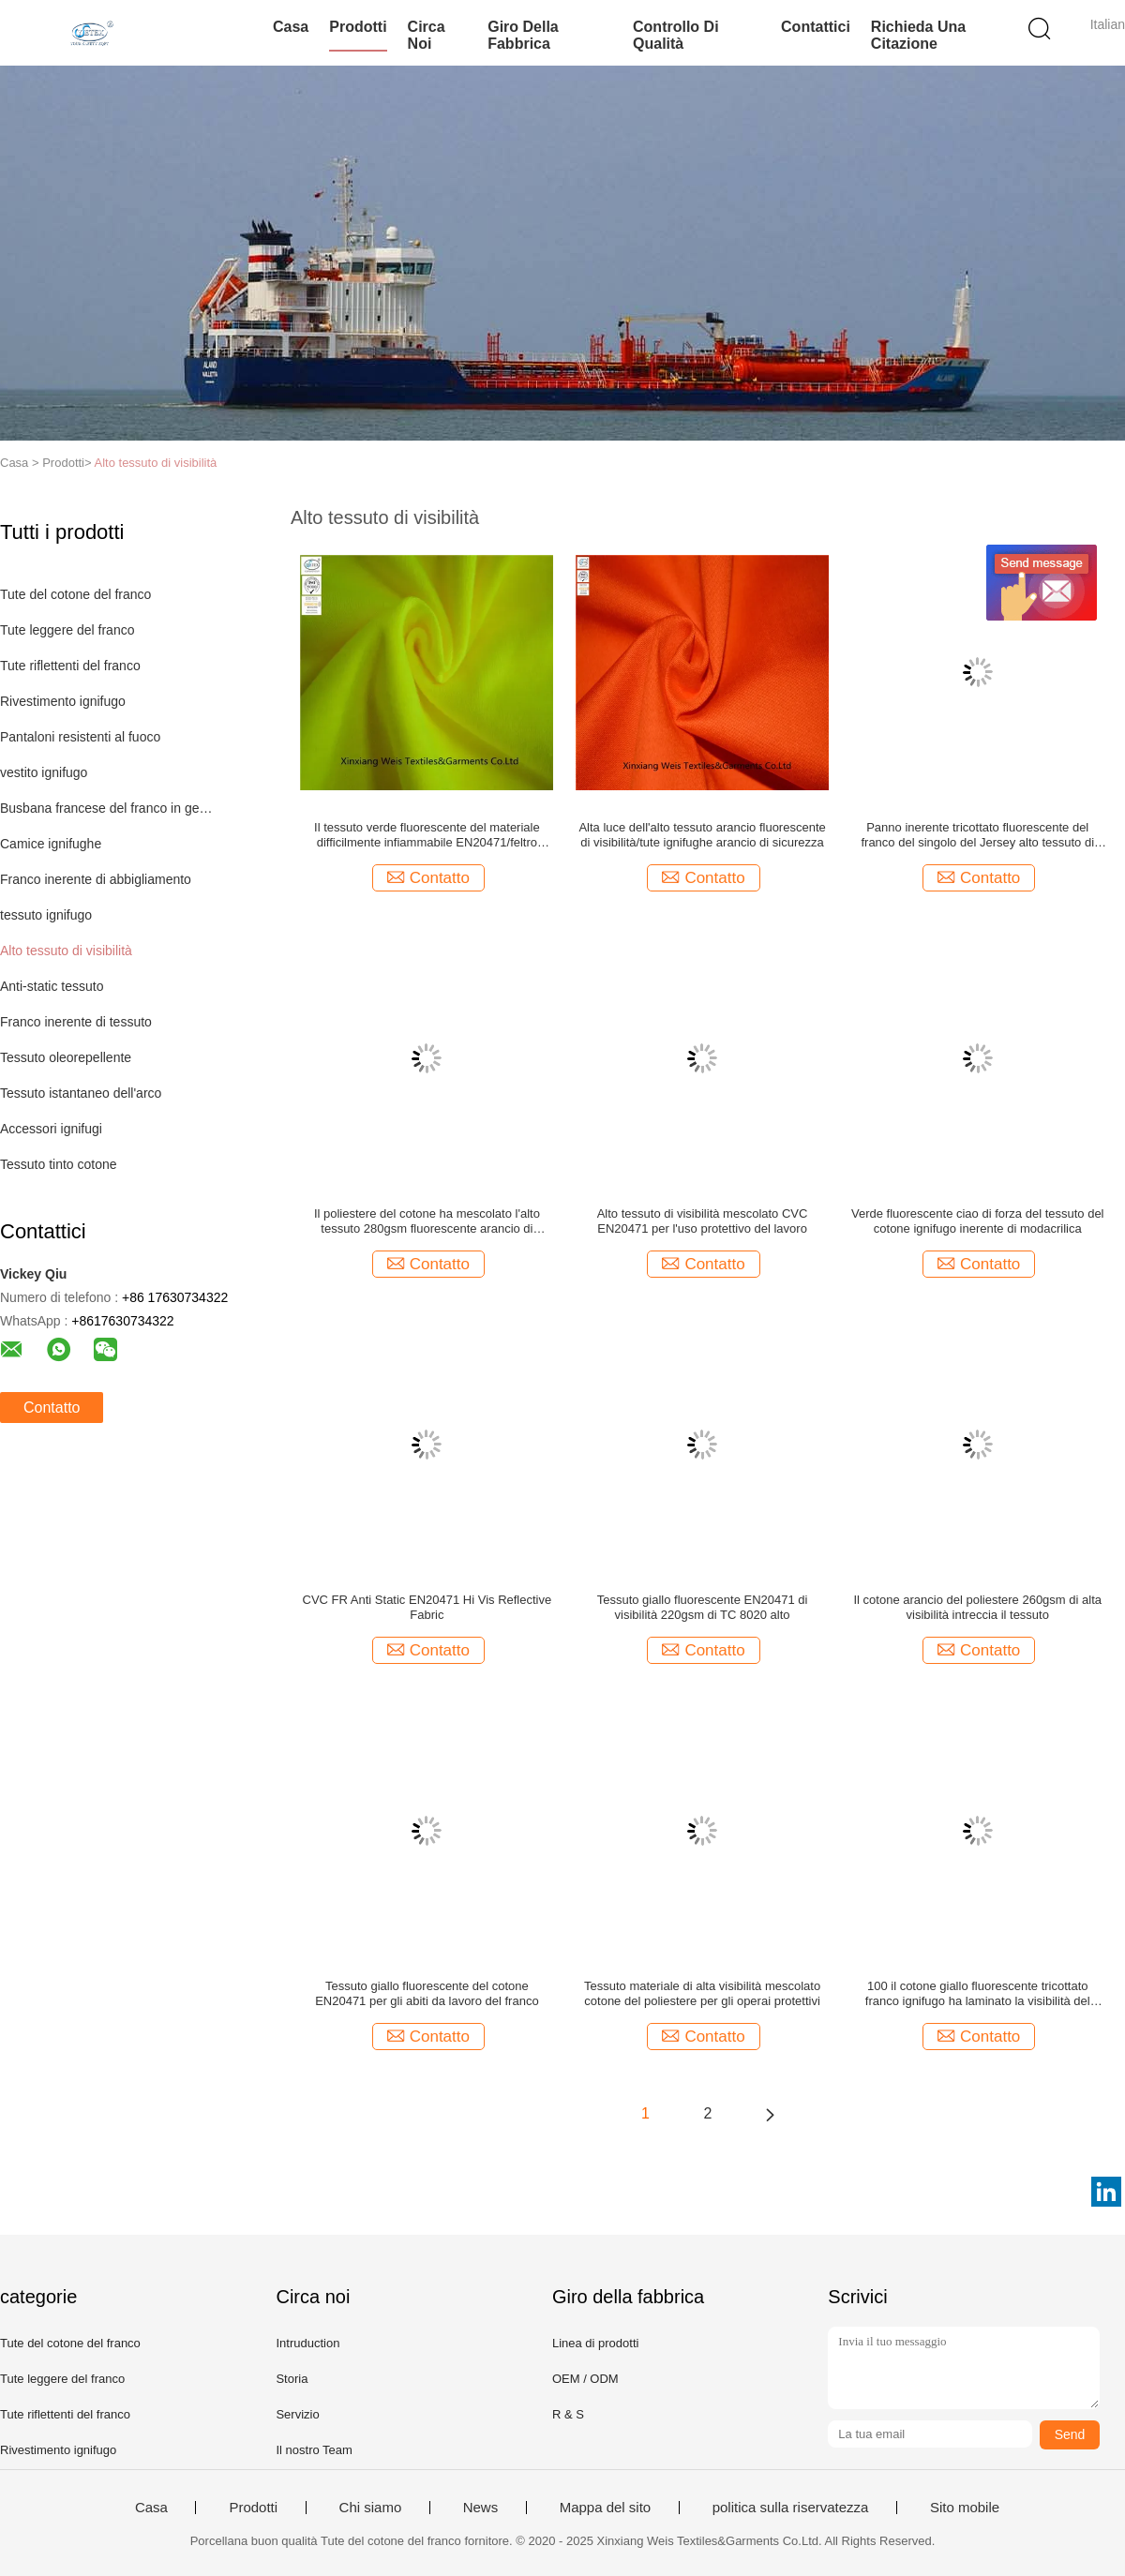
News (481, 2507)
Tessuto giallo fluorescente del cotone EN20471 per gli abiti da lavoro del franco (426, 1993)
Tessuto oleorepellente (65, 1057)
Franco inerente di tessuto (76, 1021)
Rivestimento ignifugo (63, 701)
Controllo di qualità (676, 35)
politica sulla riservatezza (790, 2507)
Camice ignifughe (50, 843)
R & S (568, 2414)
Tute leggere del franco (67, 629)
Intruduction (307, 2343)
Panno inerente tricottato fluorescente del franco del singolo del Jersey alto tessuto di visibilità (977, 835)
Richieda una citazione (918, 35)
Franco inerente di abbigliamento (95, 879)
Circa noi (426, 35)
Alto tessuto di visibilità (156, 463)
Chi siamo (370, 2507)
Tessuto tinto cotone (58, 1164)
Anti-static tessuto (52, 986)
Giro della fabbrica (523, 35)
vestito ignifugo (43, 772)
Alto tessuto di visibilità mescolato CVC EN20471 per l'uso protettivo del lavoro (702, 1221)
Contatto (51, 1407)
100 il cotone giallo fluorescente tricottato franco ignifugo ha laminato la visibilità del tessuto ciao (977, 1994)
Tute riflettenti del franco (70, 665)
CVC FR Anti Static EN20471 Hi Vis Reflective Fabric (427, 1607)
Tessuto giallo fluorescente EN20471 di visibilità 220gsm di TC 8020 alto (702, 1607)
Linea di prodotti (595, 2343)
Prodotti (357, 27)
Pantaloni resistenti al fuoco (80, 736)
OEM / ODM (585, 2379)
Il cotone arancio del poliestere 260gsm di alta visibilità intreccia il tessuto (977, 1607)
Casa (290, 27)
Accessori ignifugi (51, 1128)
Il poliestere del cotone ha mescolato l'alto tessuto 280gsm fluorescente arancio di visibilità (427, 1221)
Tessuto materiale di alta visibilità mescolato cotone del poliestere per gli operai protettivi (702, 1993)
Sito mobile (964, 2507)
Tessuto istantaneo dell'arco (80, 1093)
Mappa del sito (606, 2507)
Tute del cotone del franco (75, 594)
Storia (292, 2379)
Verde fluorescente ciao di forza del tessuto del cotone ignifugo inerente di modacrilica (977, 1221)
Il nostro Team (314, 2450)
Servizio (297, 2414)
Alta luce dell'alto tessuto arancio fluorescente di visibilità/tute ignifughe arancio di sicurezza (701, 834)
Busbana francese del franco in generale (106, 808)
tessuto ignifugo (46, 914)
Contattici (815, 27)
